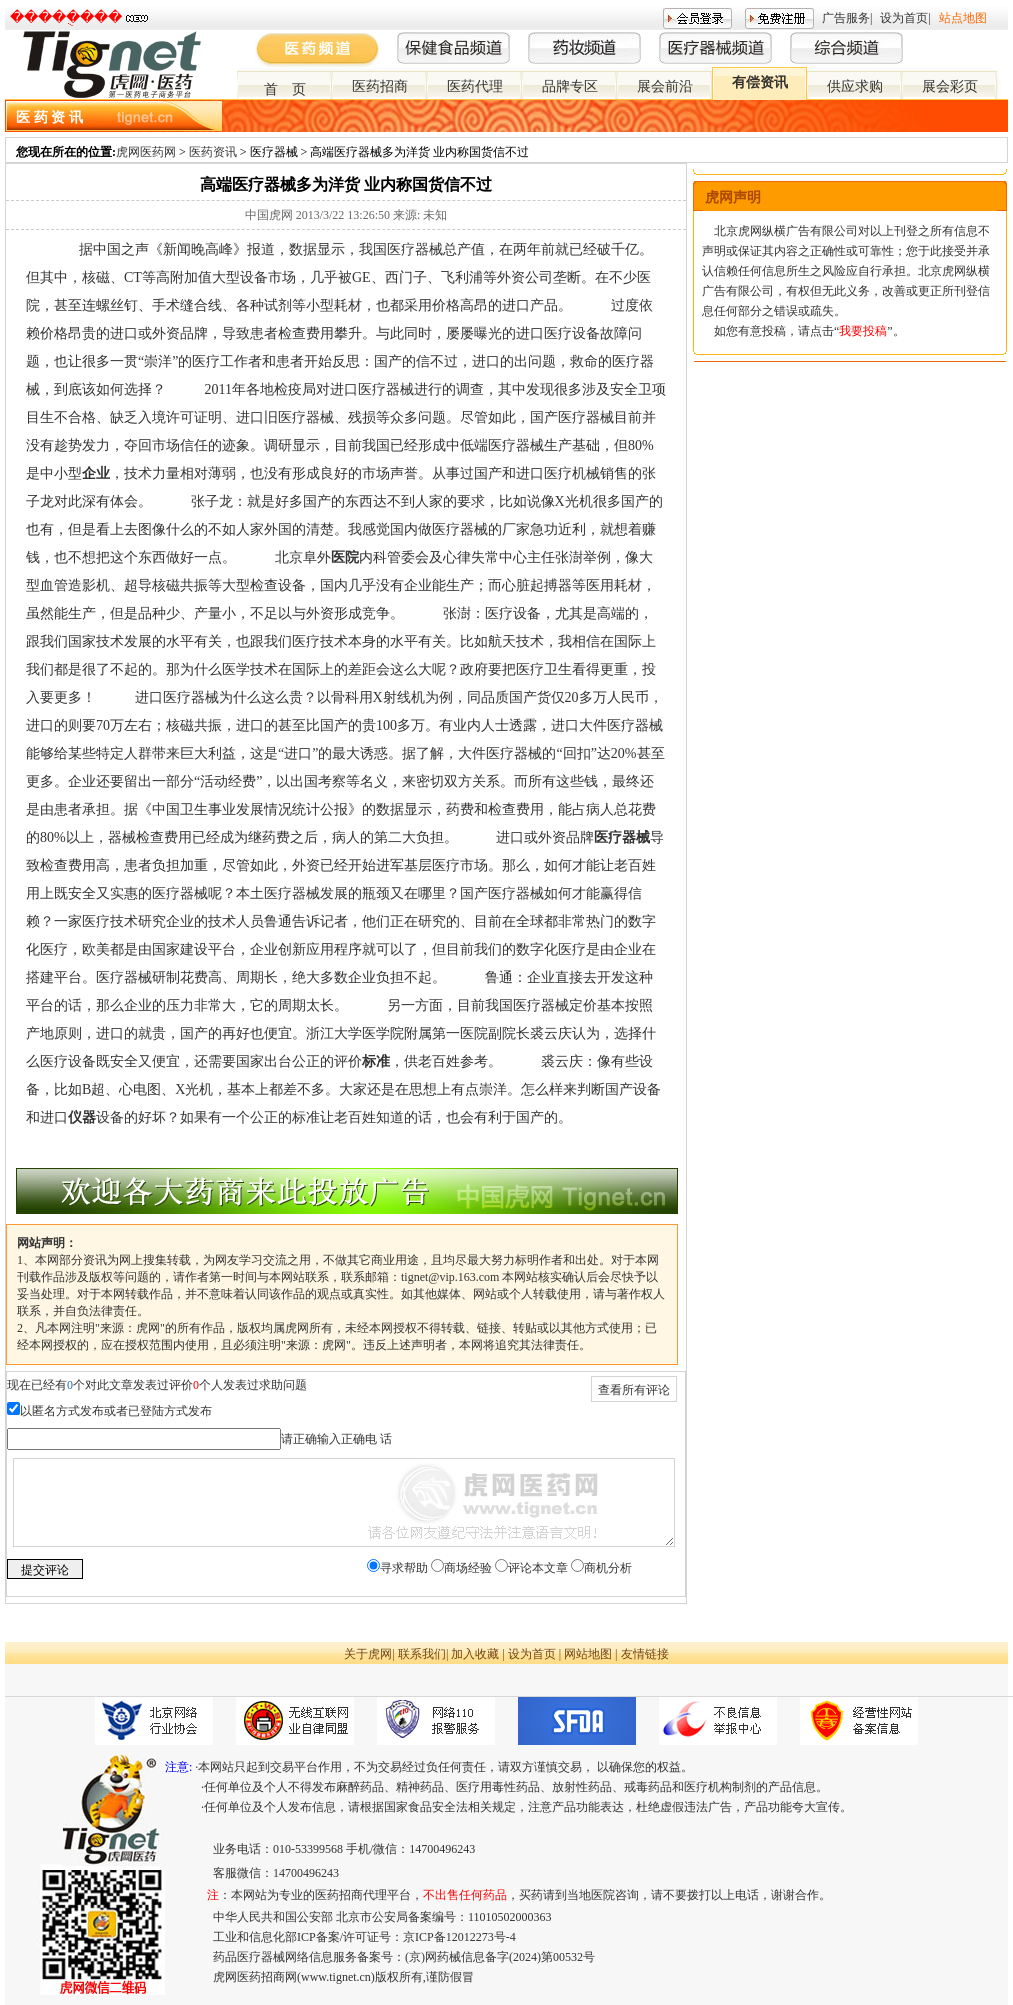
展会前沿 (665, 86)
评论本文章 (538, 1568)
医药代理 (475, 86)
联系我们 (422, 1654)
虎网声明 (733, 197)
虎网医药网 (146, 152)
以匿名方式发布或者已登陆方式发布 (116, 1411)
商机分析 (608, 1568)
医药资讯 (213, 152)
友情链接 (645, 1654)
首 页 (285, 89)
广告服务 (846, 18)
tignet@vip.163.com (450, 1277)
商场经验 (468, 1568)
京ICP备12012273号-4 (459, 1937)
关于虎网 (368, 1654)
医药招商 (380, 86)
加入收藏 (475, 1654)
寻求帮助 (404, 1568)
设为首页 (904, 18)
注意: (178, 1767)
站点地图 (963, 18)
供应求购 (855, 86)
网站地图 (588, 1654)
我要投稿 (863, 331)
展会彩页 (950, 86)
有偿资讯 (760, 82)
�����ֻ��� (66, 17)
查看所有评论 (634, 1390)
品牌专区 (570, 86)
